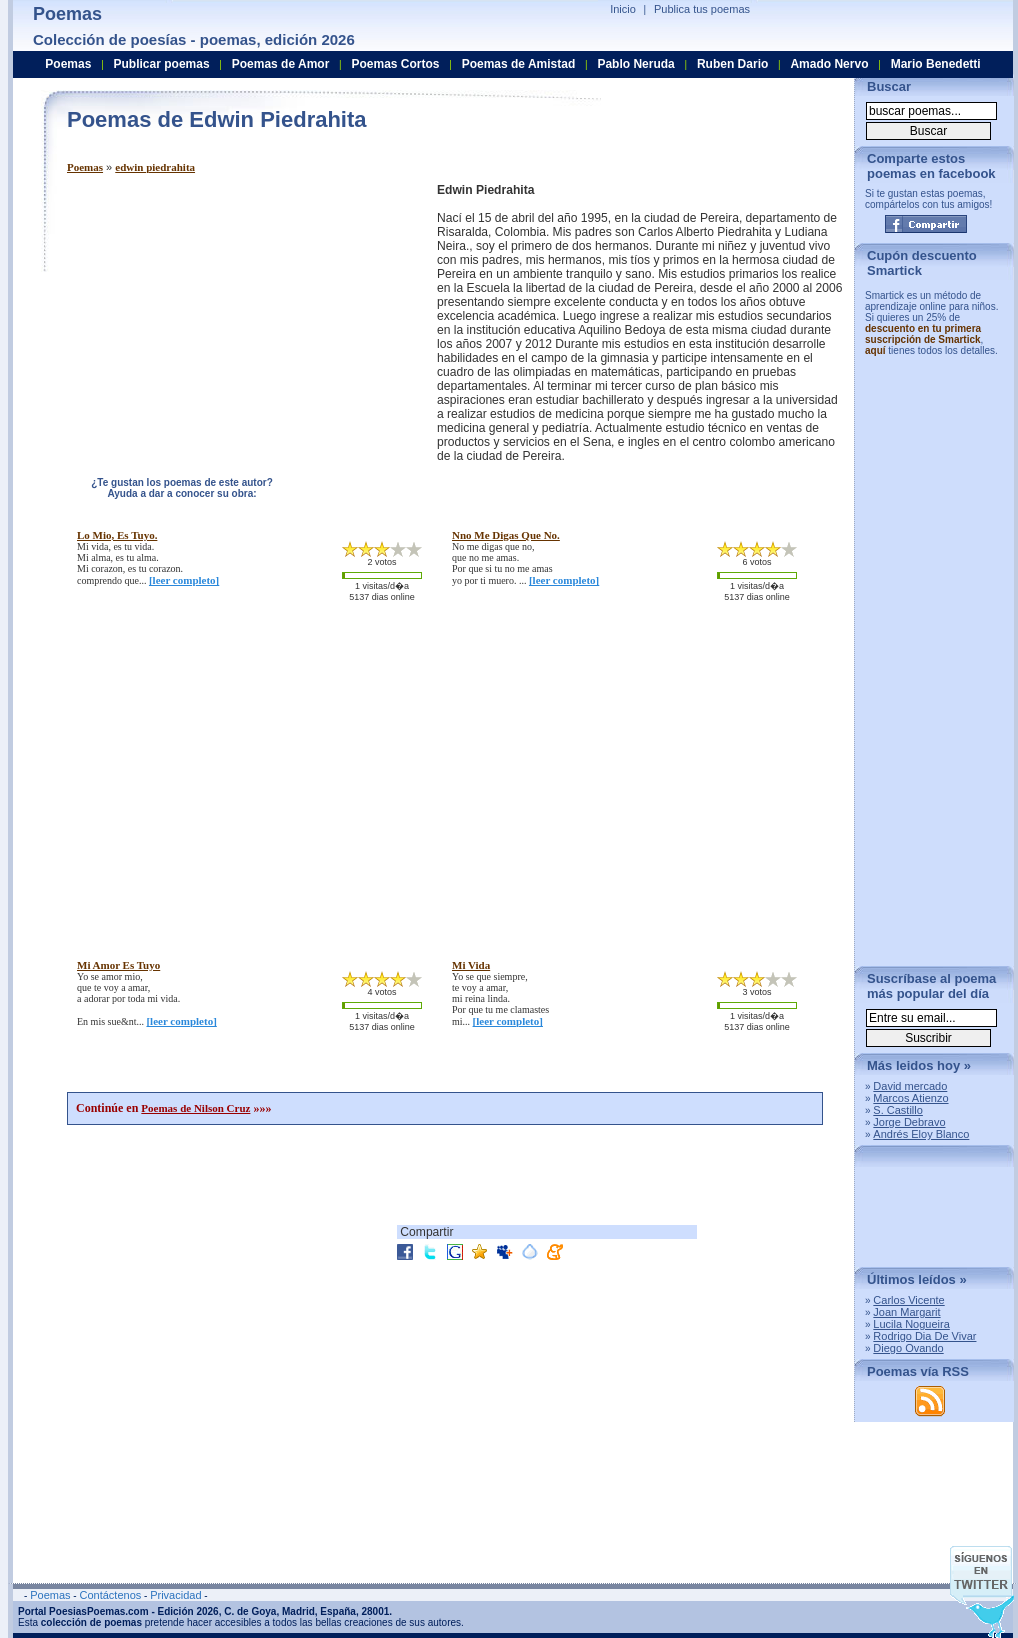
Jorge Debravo (909, 1122)
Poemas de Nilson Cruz (195, 1108)
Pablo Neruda (635, 64)
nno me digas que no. (506, 535)
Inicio (623, 9)
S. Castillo (898, 1110)
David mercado (910, 1086)
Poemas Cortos (395, 64)
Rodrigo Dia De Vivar (924, 1336)
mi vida (471, 965)
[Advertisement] (235, 323)
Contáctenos (110, 1595)
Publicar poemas (162, 64)
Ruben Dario (732, 64)
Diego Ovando (908, 1348)
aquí (875, 350)
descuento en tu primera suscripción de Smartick (923, 334)
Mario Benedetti (936, 64)
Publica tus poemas (702, 9)
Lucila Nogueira (911, 1324)
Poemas (85, 167)
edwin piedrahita (155, 167)
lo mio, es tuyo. (117, 535)
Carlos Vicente (908, 1300)
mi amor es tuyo (118, 965)
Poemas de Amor (281, 64)
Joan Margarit (906, 1312)
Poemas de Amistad (519, 64)
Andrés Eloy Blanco (921, 1134)
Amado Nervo (829, 64)
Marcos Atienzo (910, 1098)
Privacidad (175, 1595)
